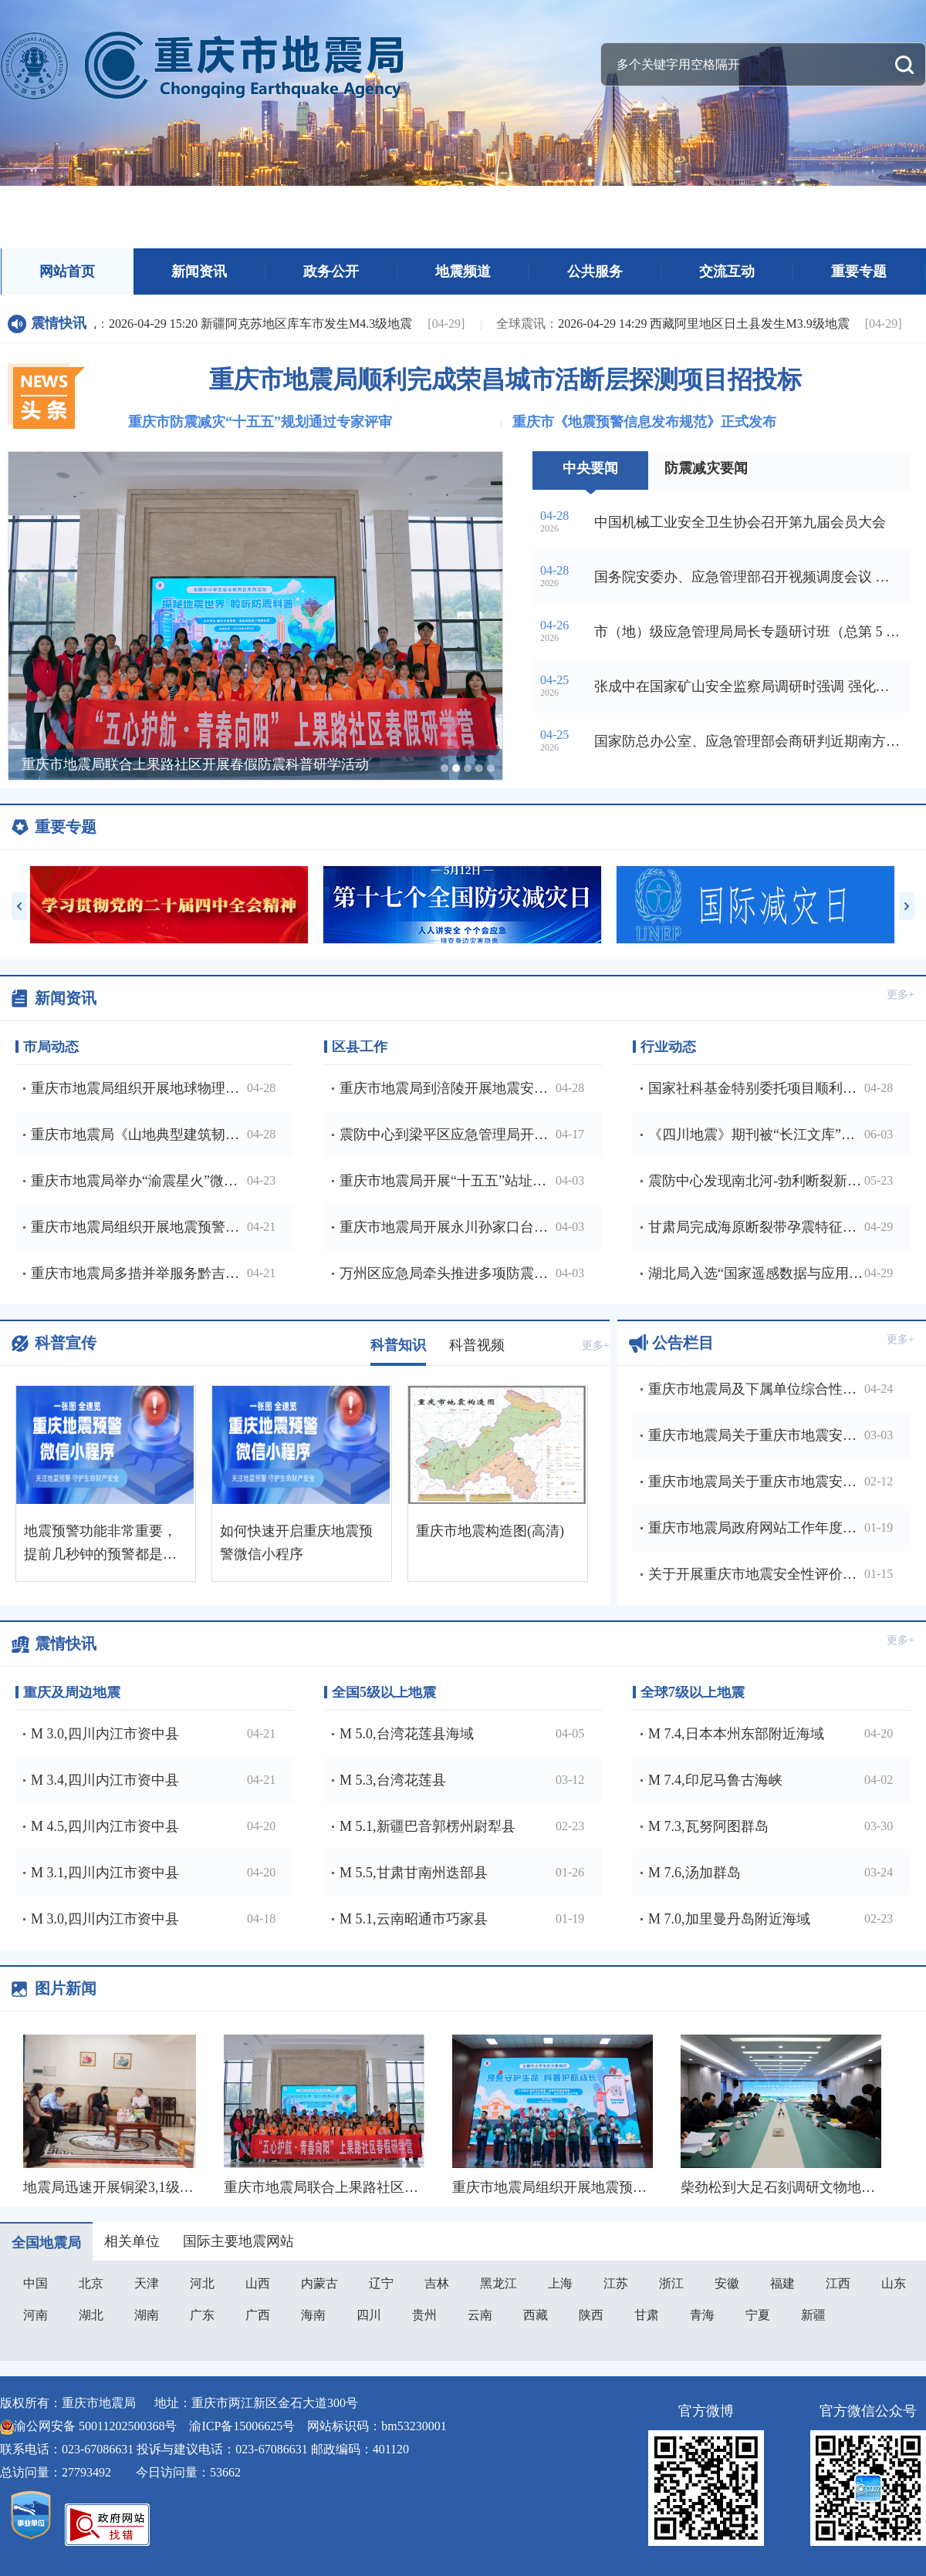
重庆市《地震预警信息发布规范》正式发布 (644, 422)
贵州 (424, 2314)
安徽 (727, 2283)
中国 (35, 2283)
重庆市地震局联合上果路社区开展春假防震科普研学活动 (400, 2187)
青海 (702, 2314)
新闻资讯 (199, 271)
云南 (480, 2314)
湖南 (146, 2314)
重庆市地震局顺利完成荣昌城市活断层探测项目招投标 (505, 379)
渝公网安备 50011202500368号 (95, 2426)
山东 (893, 2283)
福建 (782, 2283)
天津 (146, 2283)
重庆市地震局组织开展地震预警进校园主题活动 (601, 2187)
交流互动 (727, 271)
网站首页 (67, 271)
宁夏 (757, 2314)
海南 (313, 2314)
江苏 (615, 2283)
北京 (91, 2283)
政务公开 (331, 271)
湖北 (91, 2314)
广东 (202, 2314)
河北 (202, 2283)
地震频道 (463, 271)
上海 (560, 2283)
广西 (257, 2314)
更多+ (900, 994)
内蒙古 (319, 2283)
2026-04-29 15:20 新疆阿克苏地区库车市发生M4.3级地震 (233, 323)
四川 (369, 2314)
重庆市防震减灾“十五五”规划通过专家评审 (260, 422)
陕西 (591, 2314)
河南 (35, 2314)
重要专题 (859, 271)
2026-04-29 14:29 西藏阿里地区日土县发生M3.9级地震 (676, 323)
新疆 (813, 2314)
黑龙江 (498, 2283)
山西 (257, 2283)
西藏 (535, 2314)
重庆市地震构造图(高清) (490, 1531)
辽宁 (381, 2283)
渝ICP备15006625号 (242, 2426)
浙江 (671, 2283)
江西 (838, 2283)
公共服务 (595, 271)
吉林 (436, 2283)
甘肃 (646, 2314)
